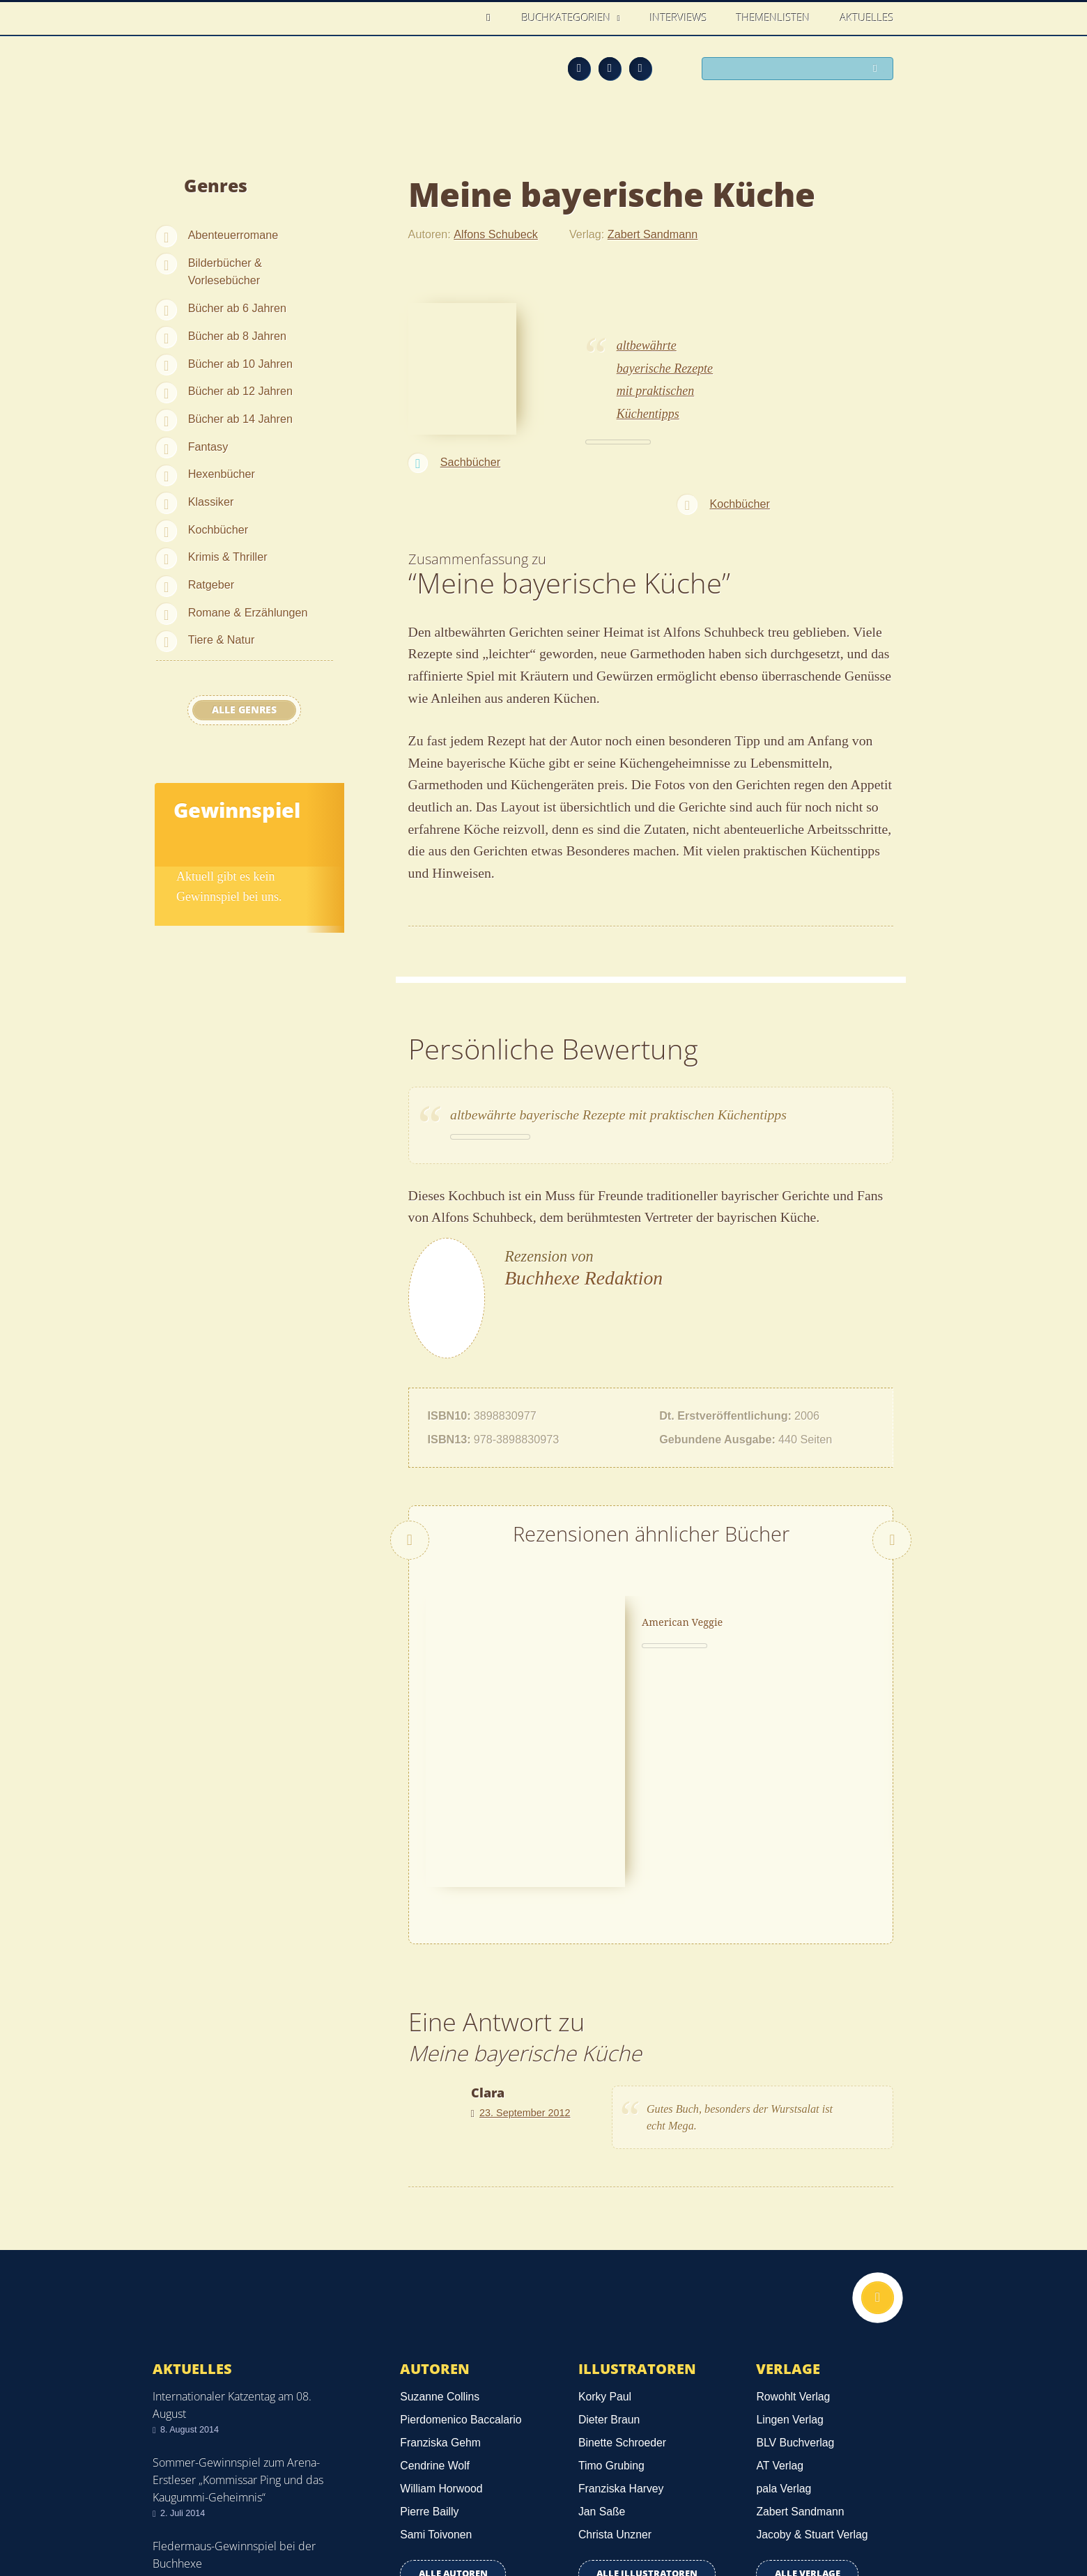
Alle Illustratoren (646, 2360)
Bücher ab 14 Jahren (240, 418)
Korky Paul (604, 2183)
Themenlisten (773, 17)
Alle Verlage (807, 2360)
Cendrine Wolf (435, 2252)
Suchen (878, 69)
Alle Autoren (453, 2360)
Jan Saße (601, 2298)
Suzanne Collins (439, 2183)
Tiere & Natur (221, 639)
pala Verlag (783, 2275)
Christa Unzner (615, 2321)
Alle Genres (244, 710)
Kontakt (683, 2515)
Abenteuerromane (233, 234)
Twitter (640, 68)
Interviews (678, 17)
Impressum (183, 2512)
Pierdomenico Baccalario (460, 2206)
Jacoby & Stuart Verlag (812, 2321)
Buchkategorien (568, 17)
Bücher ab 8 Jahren (237, 335)
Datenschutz (186, 2492)
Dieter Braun (609, 2206)
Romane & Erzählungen (248, 612)
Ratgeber (211, 584)
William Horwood (441, 2275)
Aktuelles (867, 17)
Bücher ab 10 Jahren (240, 363)
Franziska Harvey (621, 2275)
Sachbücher (470, 462)
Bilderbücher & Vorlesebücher (225, 271)
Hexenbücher (221, 473)
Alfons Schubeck (496, 234)
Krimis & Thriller (228, 556)
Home (492, 18)
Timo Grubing (611, 2252)
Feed (579, 68)
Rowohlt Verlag (793, 2183)
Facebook (610, 68)
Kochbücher (218, 529)
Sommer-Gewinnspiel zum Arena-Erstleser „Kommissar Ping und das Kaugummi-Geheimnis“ (238, 2266)
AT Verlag (779, 2252)
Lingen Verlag (789, 2206)
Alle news (197, 2404)
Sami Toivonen (436, 2321)
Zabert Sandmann (653, 234)
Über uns (747, 2515)
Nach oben (876, 2086)
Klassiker (211, 501)
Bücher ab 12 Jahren (240, 391)
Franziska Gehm (440, 2229)
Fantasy (208, 446)
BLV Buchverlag (795, 2229)
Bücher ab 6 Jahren (237, 308)
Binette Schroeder (622, 2229)
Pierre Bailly (429, 2298)
